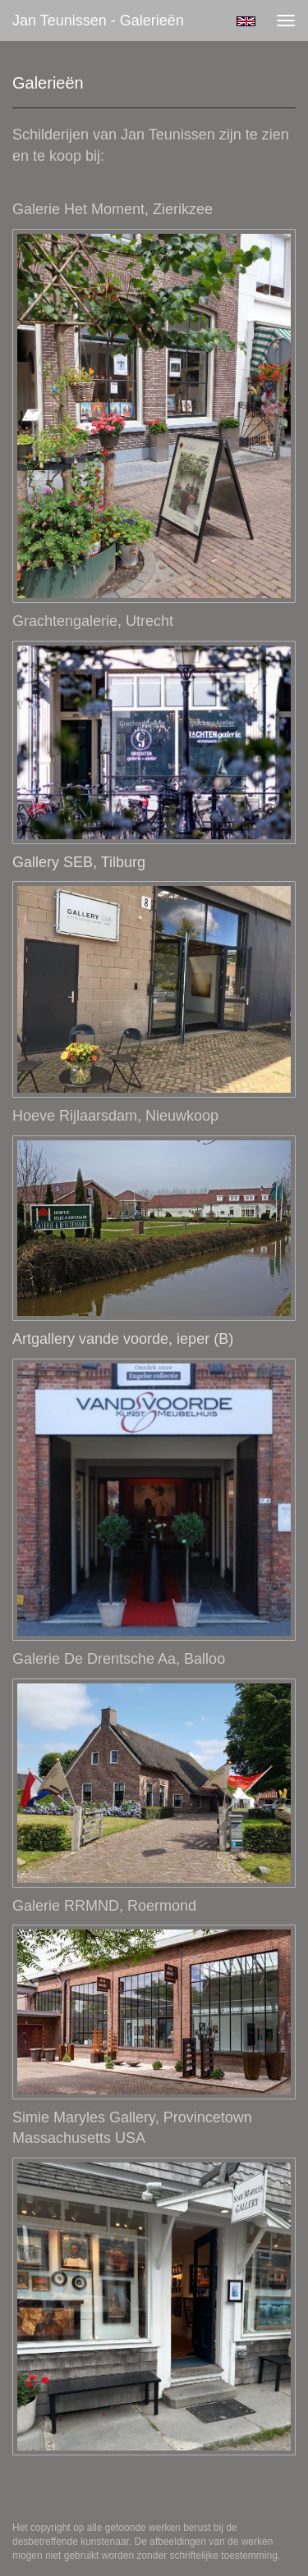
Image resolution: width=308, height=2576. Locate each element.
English (246, 21)
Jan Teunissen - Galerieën (98, 20)
